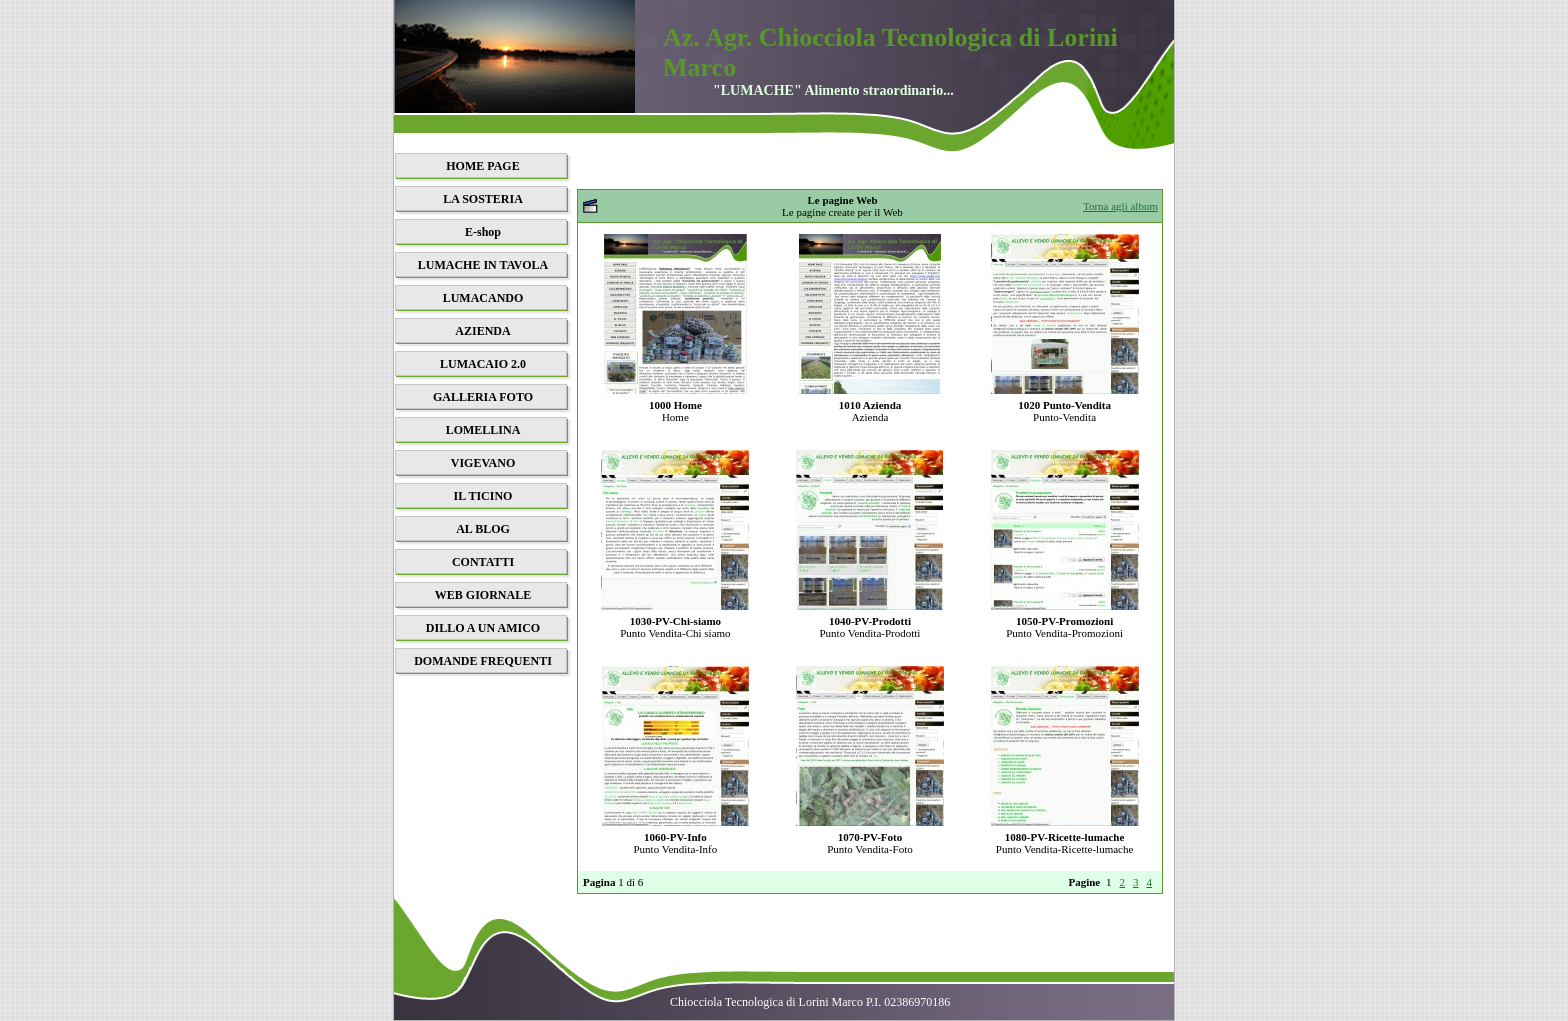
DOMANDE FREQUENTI (483, 661)
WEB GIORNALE (483, 595)
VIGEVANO (483, 463)
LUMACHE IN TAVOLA (483, 265)
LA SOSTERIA (483, 199)
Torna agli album (1120, 206)
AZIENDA (482, 331)
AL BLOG (483, 529)
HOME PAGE (482, 166)
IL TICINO (483, 496)
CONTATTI (483, 562)
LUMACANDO (483, 298)
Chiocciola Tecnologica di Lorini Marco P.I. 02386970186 (810, 1002)
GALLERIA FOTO (483, 397)
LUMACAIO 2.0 (483, 364)
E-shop (483, 232)
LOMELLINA (483, 430)
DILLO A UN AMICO (483, 628)
